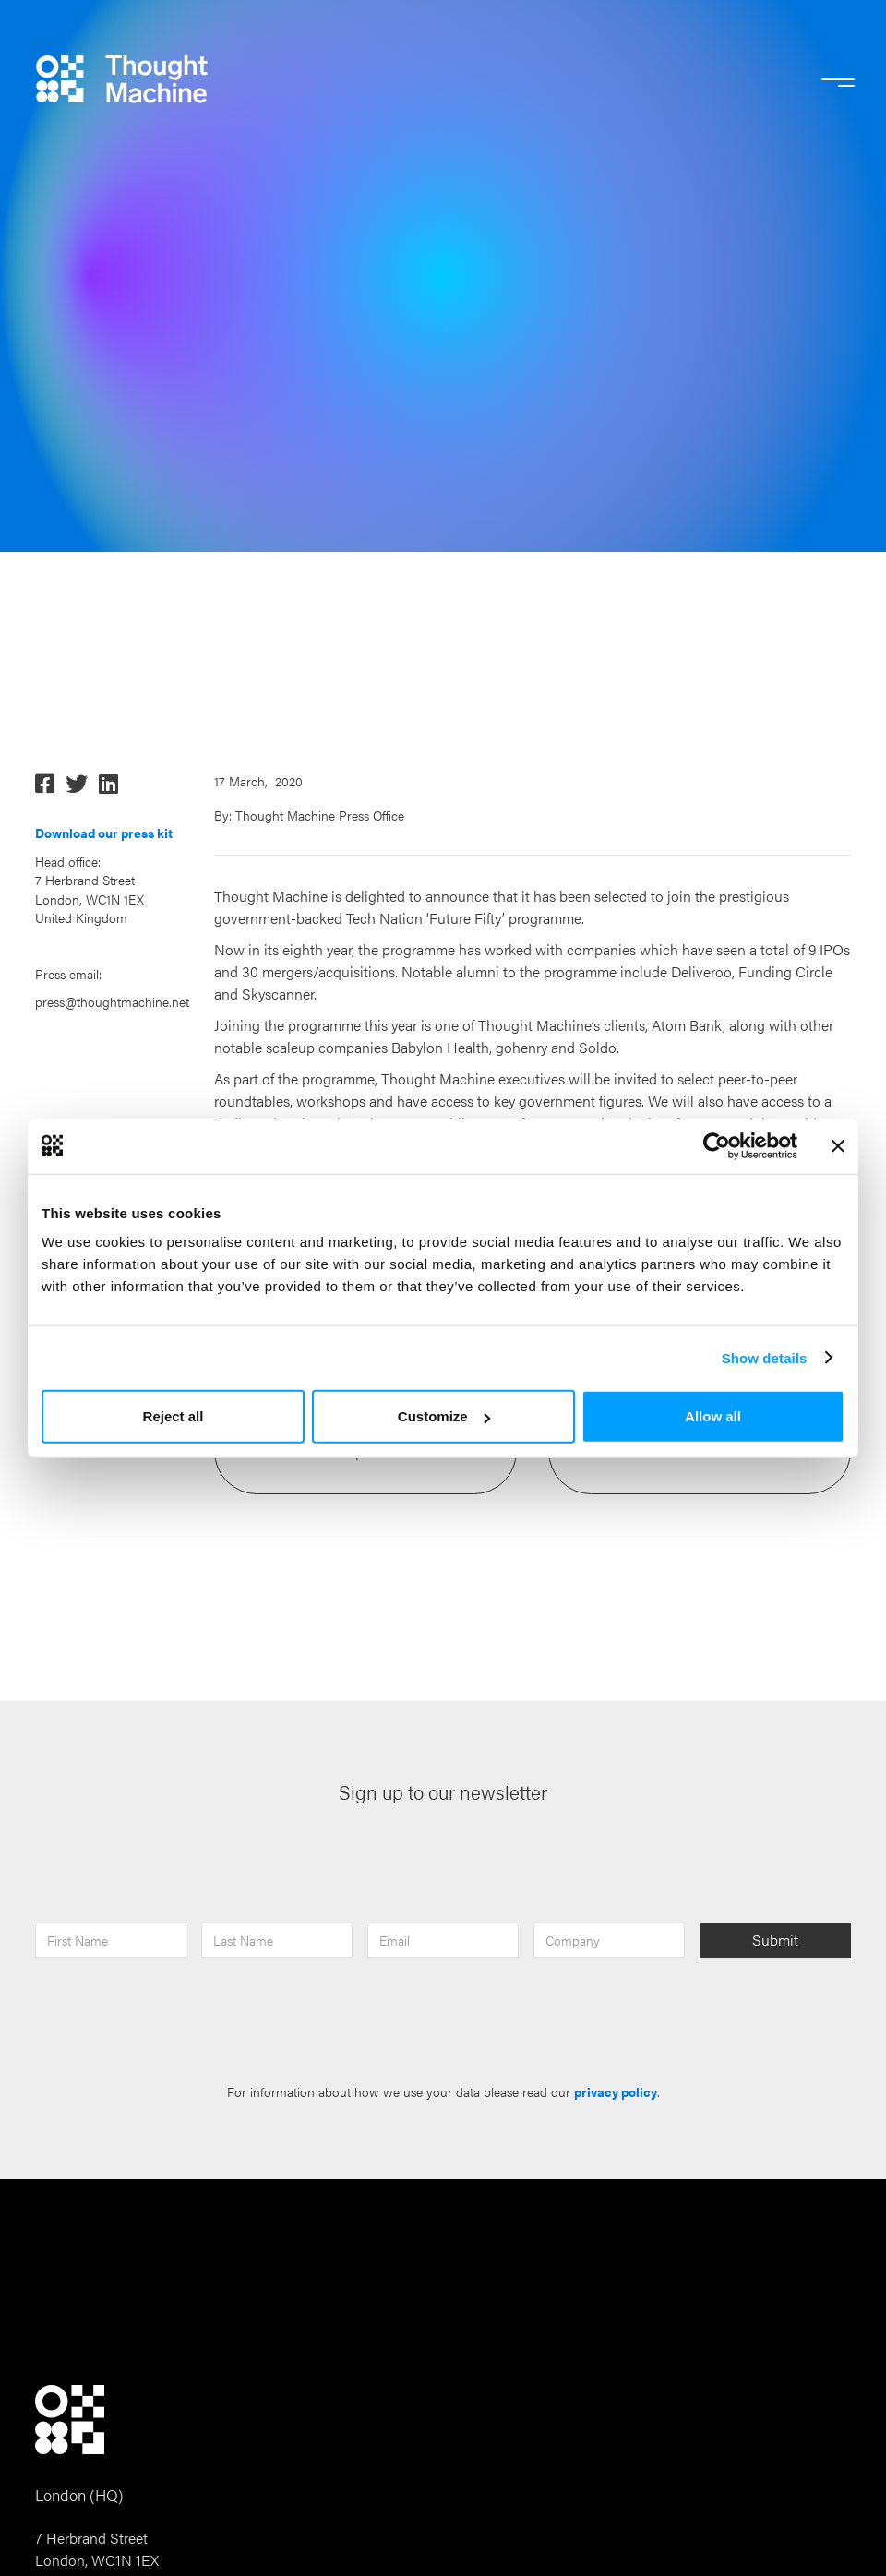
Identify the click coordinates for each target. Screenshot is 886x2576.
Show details (765, 1357)
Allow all (713, 1416)
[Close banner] (838, 1145)
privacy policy (615, 2092)
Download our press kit (104, 833)
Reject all (173, 1416)
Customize (444, 1416)
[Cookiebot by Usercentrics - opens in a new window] (716, 1145)
